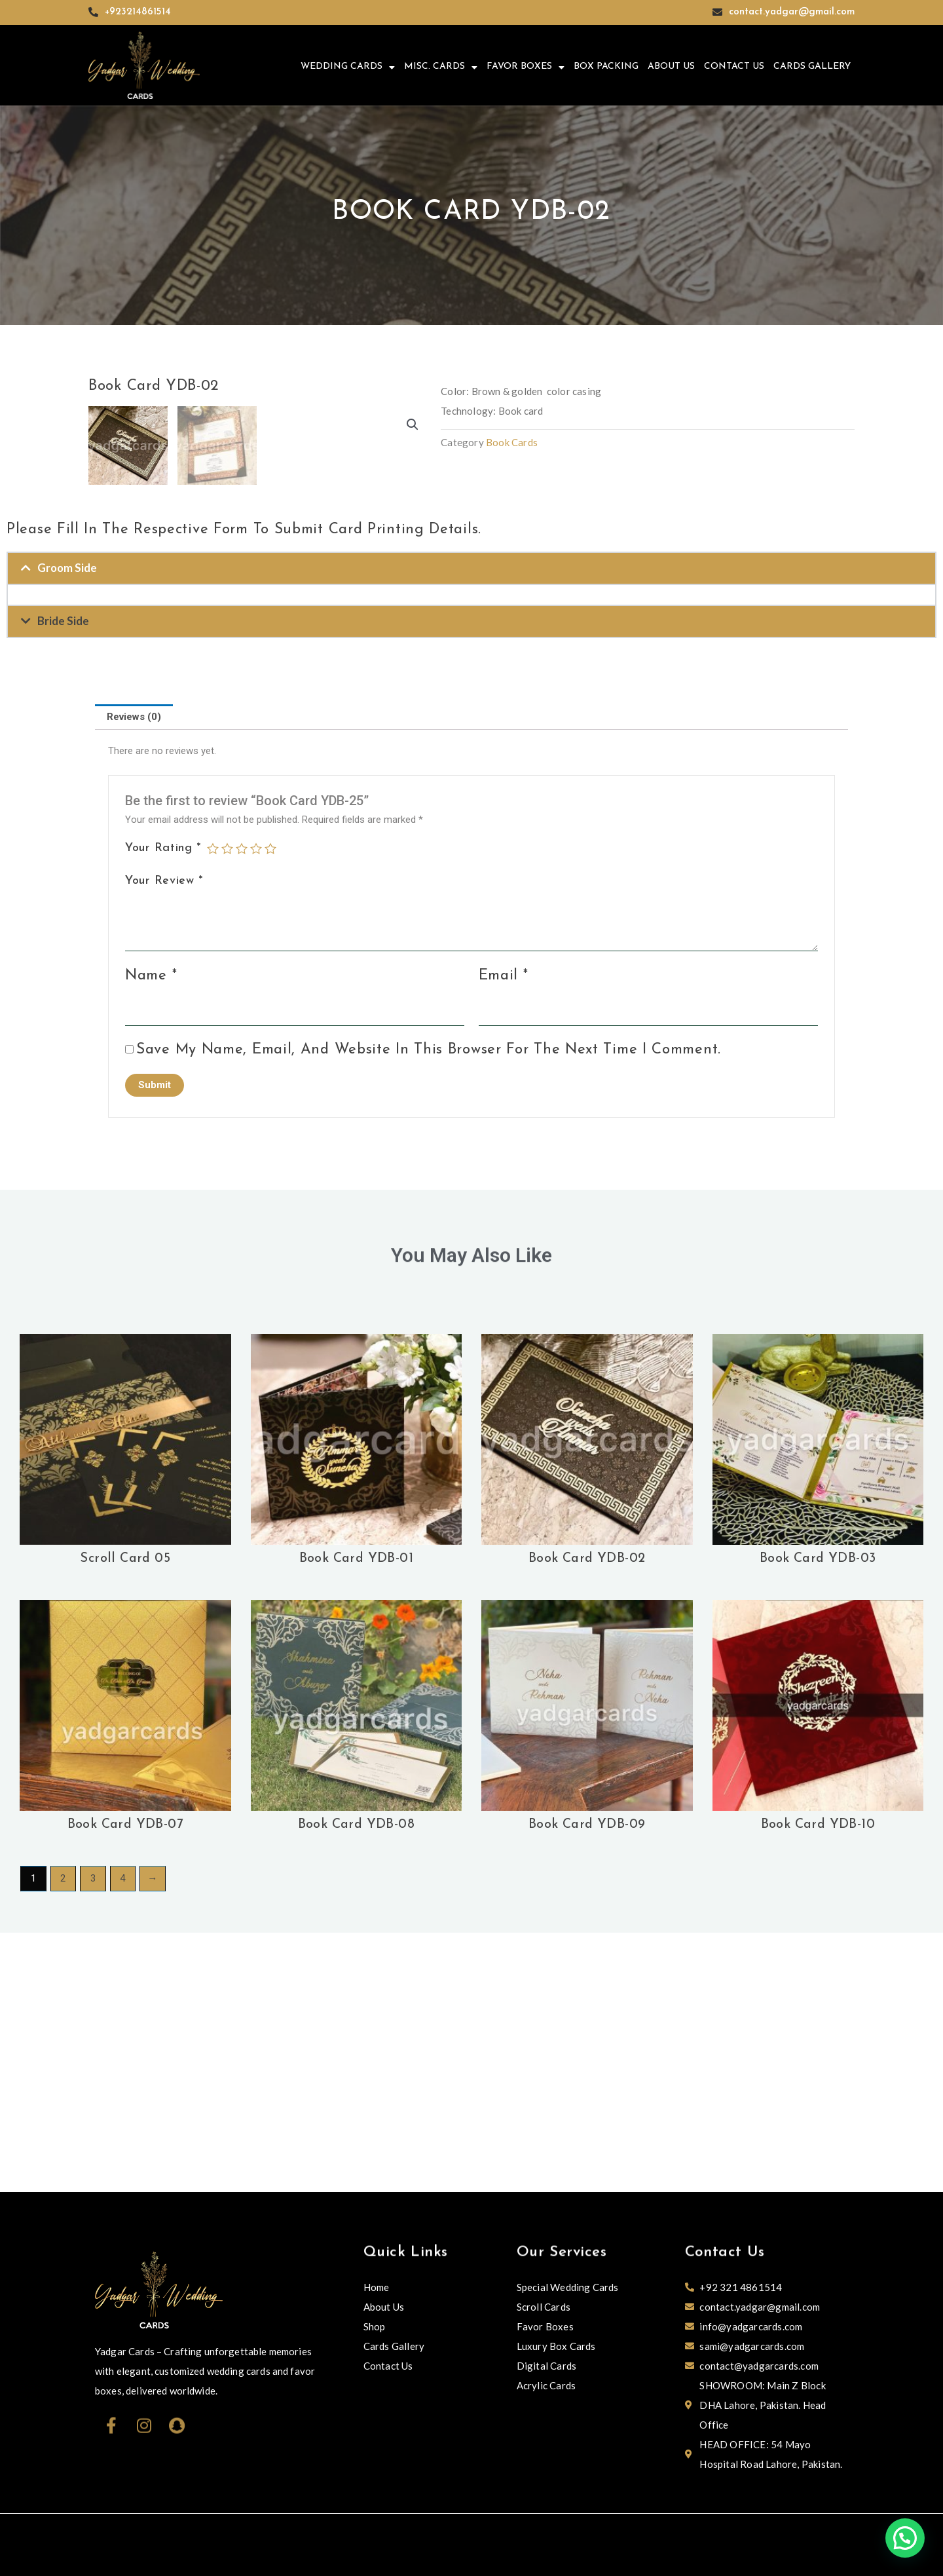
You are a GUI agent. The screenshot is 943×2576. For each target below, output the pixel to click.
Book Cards (512, 442)
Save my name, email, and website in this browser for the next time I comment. (428, 1309)
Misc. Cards (440, 67)
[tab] (134, 976)
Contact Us (734, 66)
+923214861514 (138, 12)
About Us (671, 66)
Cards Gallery (812, 66)
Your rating (163, 1107)
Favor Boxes (525, 67)
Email (503, 1235)
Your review (164, 1140)
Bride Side (63, 880)
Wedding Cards (348, 67)
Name (151, 1235)
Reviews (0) (134, 976)
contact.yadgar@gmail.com (792, 12)
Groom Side (67, 827)
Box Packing (606, 66)
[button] (412, 424)
